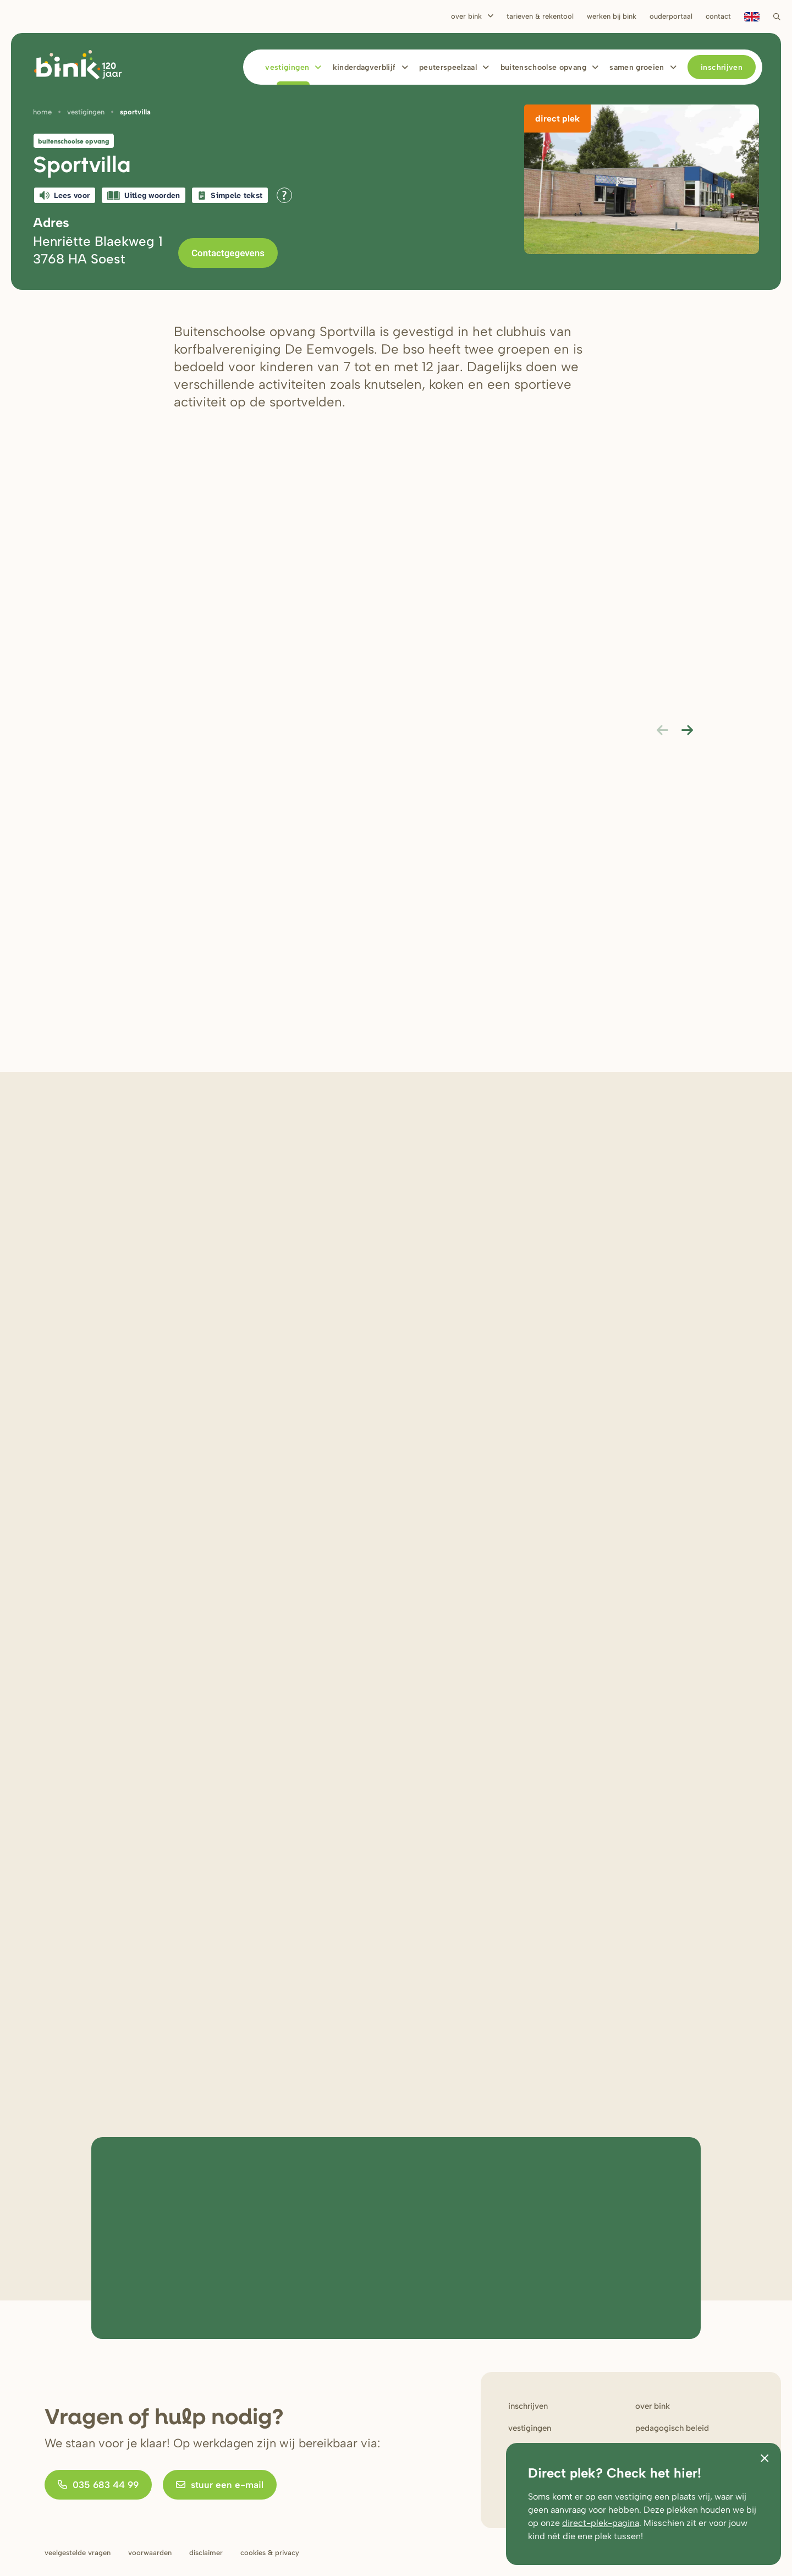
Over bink (652, 2406)
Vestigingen (287, 67)
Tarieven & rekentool (540, 16)
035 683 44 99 (98, 2484)
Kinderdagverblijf (364, 67)
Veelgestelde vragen (78, 2553)
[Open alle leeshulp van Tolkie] (284, 195)
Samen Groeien (636, 67)
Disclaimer (206, 2553)
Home (42, 112)
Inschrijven (722, 67)
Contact (718, 16)
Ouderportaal (671, 16)
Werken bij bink (611, 16)
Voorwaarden (150, 2553)
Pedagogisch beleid (672, 2428)
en (752, 16)
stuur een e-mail (219, 2484)
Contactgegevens (228, 252)
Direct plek (557, 118)
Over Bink (466, 16)
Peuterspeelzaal (448, 67)
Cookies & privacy (269, 2553)
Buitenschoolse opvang (543, 67)
